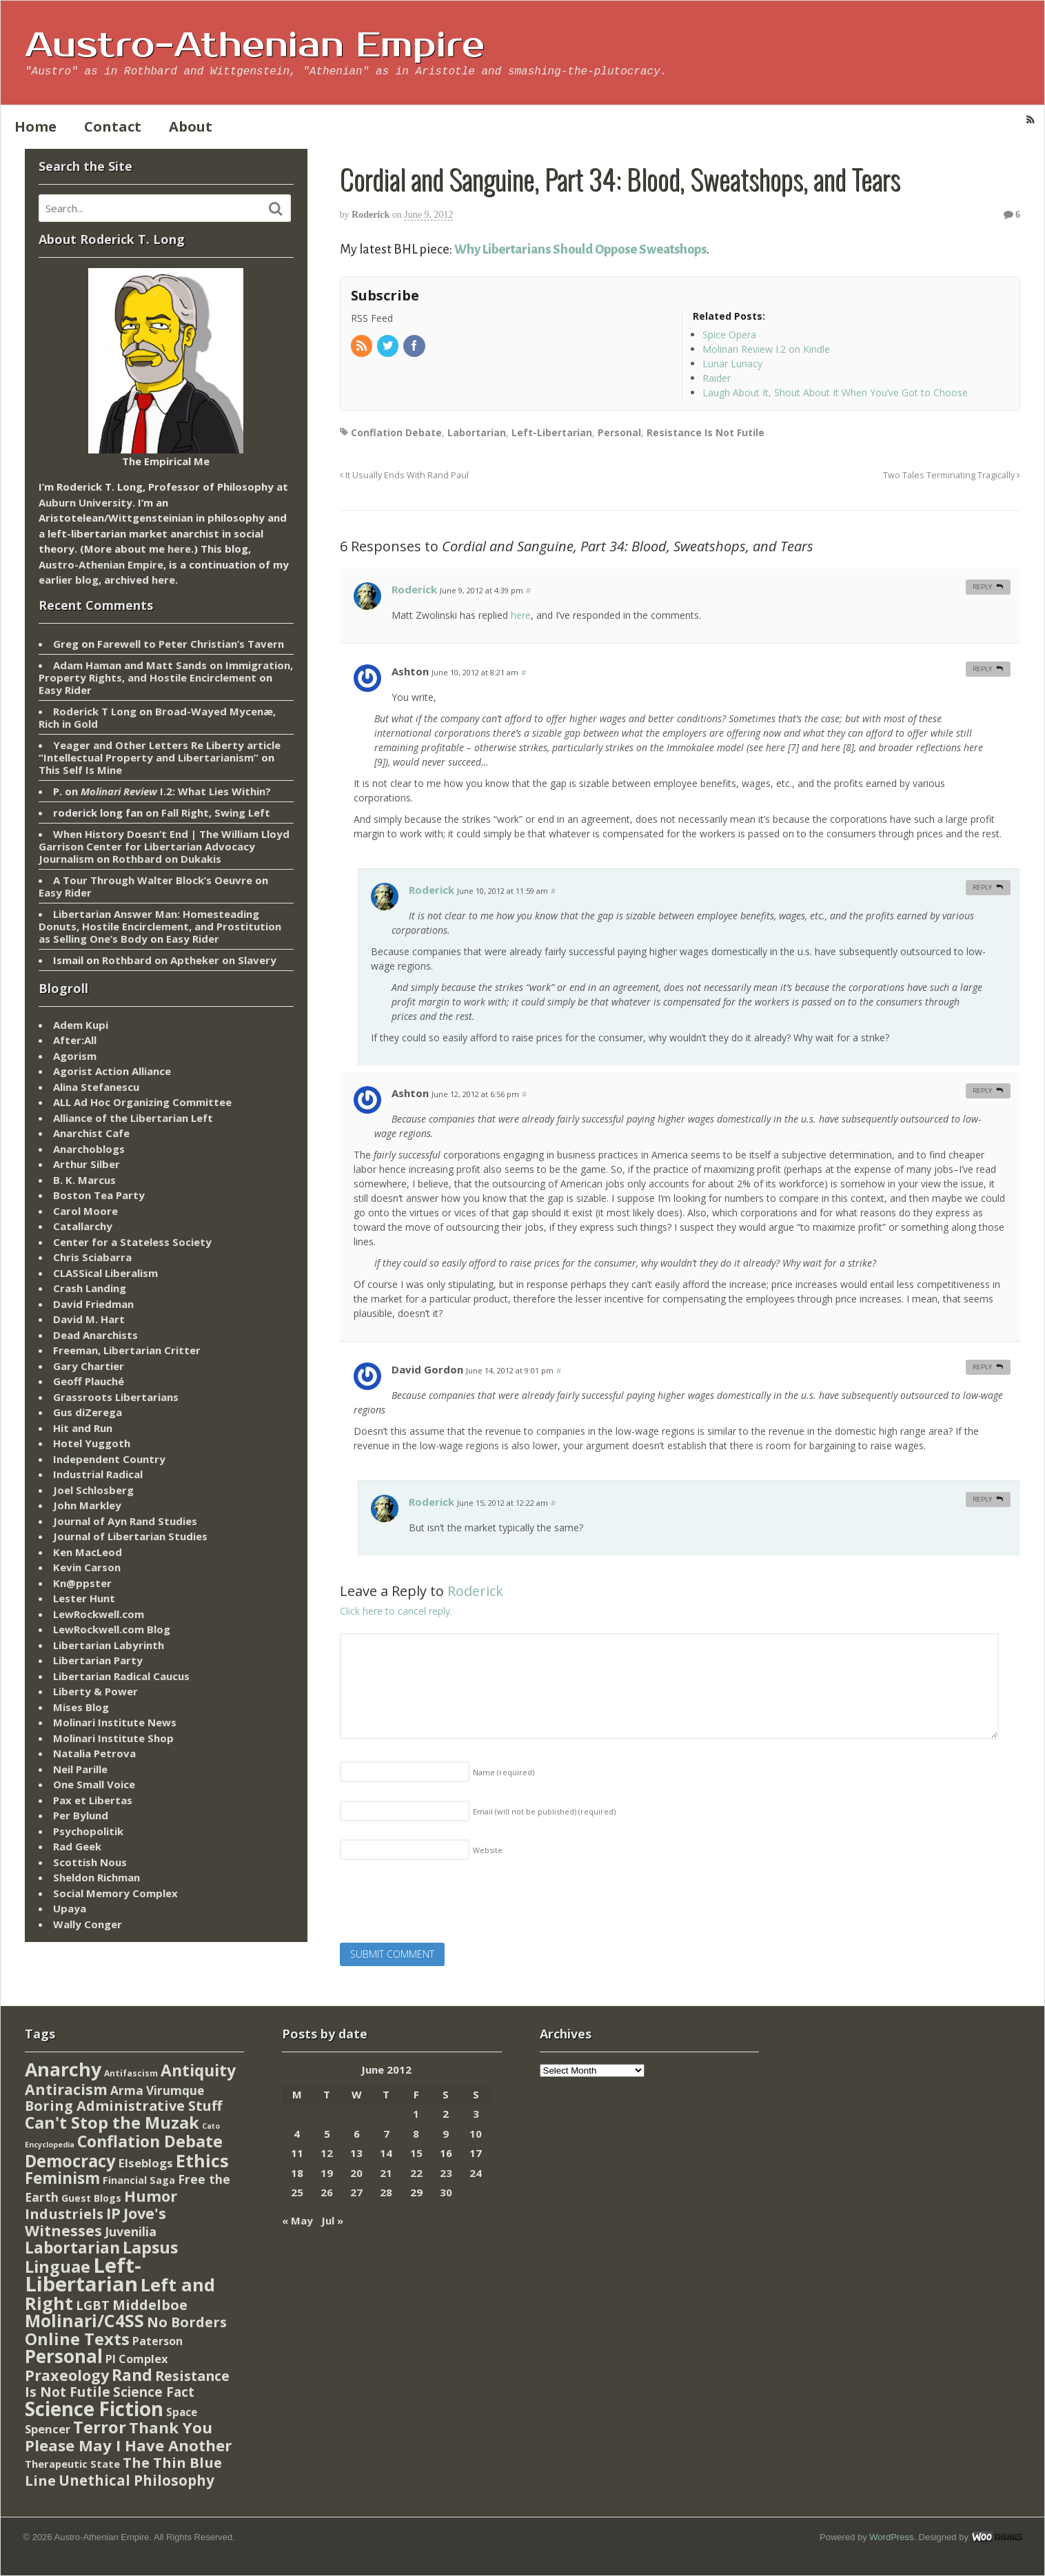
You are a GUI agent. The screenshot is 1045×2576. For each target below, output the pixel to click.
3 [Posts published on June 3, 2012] (476, 2113)
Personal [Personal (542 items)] (64, 2356)
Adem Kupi (80, 1025)
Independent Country (109, 1459)
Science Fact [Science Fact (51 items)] (153, 2392)
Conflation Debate (396, 432)
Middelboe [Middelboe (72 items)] (149, 2305)
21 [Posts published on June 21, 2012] (386, 2173)
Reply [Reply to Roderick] (982, 586)
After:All (75, 1040)
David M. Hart (89, 1319)
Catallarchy (82, 1226)
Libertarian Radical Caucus (121, 1676)
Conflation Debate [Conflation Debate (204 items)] (150, 2141)
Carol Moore (85, 1211)
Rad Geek (77, 1846)
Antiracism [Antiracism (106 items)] (66, 2089)
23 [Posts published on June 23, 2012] (446, 2173)
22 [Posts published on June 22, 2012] (416, 2173)
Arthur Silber (86, 1164)
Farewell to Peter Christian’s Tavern (190, 644)
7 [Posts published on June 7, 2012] (386, 2133)
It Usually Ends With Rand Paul (404, 475)
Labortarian (476, 432)
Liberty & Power (95, 1691)
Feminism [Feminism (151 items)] (62, 2178)
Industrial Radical (98, 1474)
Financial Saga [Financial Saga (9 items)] (139, 2180)
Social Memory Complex (115, 1893)
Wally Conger (87, 1924)
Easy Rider (65, 690)
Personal (619, 432)
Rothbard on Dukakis (166, 859)
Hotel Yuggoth (91, 1443)
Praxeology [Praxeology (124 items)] (67, 2375)
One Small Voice (94, 1784)
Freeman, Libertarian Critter (127, 1350)
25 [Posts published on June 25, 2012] (297, 2192)
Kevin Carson (87, 1567)
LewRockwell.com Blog (111, 1629)
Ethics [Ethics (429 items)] (202, 2160)
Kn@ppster (82, 1583)
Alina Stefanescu (96, 1087)
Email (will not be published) (544, 1811)
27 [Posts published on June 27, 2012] (356, 2192)
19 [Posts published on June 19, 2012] (327, 2173)
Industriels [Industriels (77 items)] (64, 2213)
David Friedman (93, 1304)
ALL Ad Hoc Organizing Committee (142, 1102)
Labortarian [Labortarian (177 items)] (72, 2247)
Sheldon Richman (96, 1877)
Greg (66, 644)
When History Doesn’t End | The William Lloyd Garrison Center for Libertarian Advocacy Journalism (164, 846)
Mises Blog (81, 1707)
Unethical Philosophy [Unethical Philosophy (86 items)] (136, 2480)
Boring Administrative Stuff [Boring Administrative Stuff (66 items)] (123, 2105)
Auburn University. (87, 502)
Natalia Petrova (94, 1753)
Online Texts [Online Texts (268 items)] (77, 2338)
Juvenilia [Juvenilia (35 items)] (130, 2231)
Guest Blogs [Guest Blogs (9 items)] (91, 2198)
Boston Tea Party (99, 1195)
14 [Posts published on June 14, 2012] (386, 2153)
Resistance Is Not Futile (705, 432)
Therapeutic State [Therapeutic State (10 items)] (72, 2464)
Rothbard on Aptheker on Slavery (189, 960)
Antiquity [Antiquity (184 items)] (198, 2070)
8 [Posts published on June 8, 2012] (416, 2133)
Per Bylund (80, 1815)
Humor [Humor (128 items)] (150, 2196)
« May (297, 2220)
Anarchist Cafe (91, 1133)
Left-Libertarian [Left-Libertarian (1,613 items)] (83, 2274)
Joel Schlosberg (93, 1490)
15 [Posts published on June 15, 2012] (416, 2153)
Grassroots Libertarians (116, 1397)
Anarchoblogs (89, 1149)
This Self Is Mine (80, 770)
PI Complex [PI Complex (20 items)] (136, 2359)
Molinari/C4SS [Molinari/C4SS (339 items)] (84, 2320)
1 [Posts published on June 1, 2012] (416, 2113)
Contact (112, 126)
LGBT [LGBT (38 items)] (93, 2304)
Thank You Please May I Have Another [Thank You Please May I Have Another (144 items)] (128, 2436)
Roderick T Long (94, 711)
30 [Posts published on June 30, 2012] (446, 2192)
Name (503, 1772)
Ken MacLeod (87, 1552)
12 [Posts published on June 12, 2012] (327, 2153)
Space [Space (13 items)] (181, 2412)
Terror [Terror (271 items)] (99, 2426)
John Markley (87, 1505)
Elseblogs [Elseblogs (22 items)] (146, 2163)
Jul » (332, 2220)
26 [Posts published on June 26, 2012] (327, 2192)
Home (35, 126)
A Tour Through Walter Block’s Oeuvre (152, 880)
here (521, 615)
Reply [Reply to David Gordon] (982, 1366)
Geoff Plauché (88, 1381)
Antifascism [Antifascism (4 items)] (131, 2073)
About (190, 126)
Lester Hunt (84, 1598)
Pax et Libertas (92, 1800)
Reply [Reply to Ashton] (982, 668)
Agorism (75, 1056)
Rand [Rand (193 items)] (132, 2375)
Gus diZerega (87, 1412)
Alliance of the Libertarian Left (133, 1118)
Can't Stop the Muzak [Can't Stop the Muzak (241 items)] (112, 2123)
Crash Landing (89, 1288)
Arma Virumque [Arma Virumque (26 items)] (157, 2090)
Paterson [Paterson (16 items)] (157, 2341)
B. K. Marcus (84, 1180)
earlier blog (69, 579)
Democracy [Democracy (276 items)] (70, 2160)
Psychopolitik (88, 1831)
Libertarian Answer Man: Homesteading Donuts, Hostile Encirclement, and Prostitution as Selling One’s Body (160, 926)
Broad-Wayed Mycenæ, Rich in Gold (157, 717)
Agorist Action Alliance (112, 1071)
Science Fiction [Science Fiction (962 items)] (94, 2408)
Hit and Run (82, 1428)
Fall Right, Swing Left (215, 812)
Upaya (69, 1908)
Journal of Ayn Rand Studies (125, 1521)
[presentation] (444, 1905)
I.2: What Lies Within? (176, 791)
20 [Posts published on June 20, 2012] (356, 2173)
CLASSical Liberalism (105, 1273)
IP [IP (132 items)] (113, 2213)
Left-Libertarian (551, 432)
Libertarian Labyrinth (108, 1645)
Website (488, 1850)
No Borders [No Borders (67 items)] (187, 2322)
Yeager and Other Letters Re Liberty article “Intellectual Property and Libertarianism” (160, 751)
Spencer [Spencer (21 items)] (47, 2429)
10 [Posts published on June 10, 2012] (475, 2133)
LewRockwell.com (98, 1614)
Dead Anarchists (95, 1335)
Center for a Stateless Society (132, 1242)
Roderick (370, 214)
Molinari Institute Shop (113, 1738)
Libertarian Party (98, 1660)
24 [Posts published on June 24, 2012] (475, 2173)
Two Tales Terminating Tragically (951, 475)
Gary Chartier (88, 1366)
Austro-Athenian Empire (255, 45)
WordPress (891, 2537)
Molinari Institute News (114, 1722)
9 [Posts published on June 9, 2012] (446, 2133)
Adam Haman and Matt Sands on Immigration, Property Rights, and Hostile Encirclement (166, 671)
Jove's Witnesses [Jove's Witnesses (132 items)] (95, 2221)
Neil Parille (80, 1769)
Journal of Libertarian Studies (130, 1536)
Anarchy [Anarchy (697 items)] (63, 2069)
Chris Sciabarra (92, 1257)
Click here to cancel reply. (396, 1610)
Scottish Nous (90, 1862)
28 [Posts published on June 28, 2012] (386, 2192)
